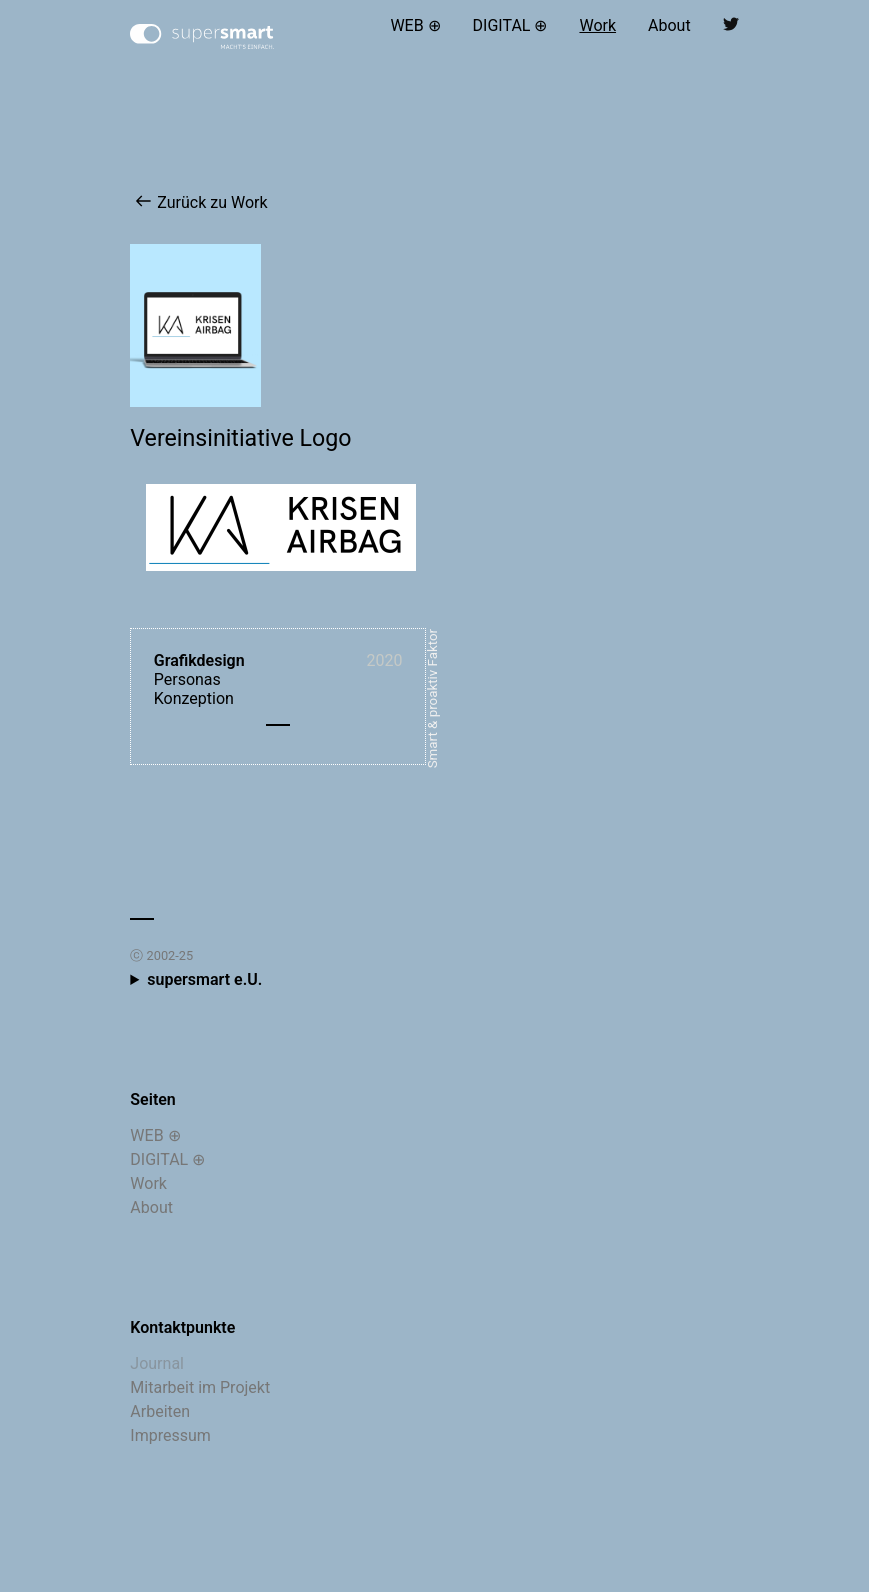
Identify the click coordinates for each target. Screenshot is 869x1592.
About (669, 25)
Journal (157, 1363)
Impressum (170, 1435)
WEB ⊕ (415, 25)
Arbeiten (160, 1411)
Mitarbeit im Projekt (200, 1387)
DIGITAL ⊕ (510, 25)
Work (597, 25)
